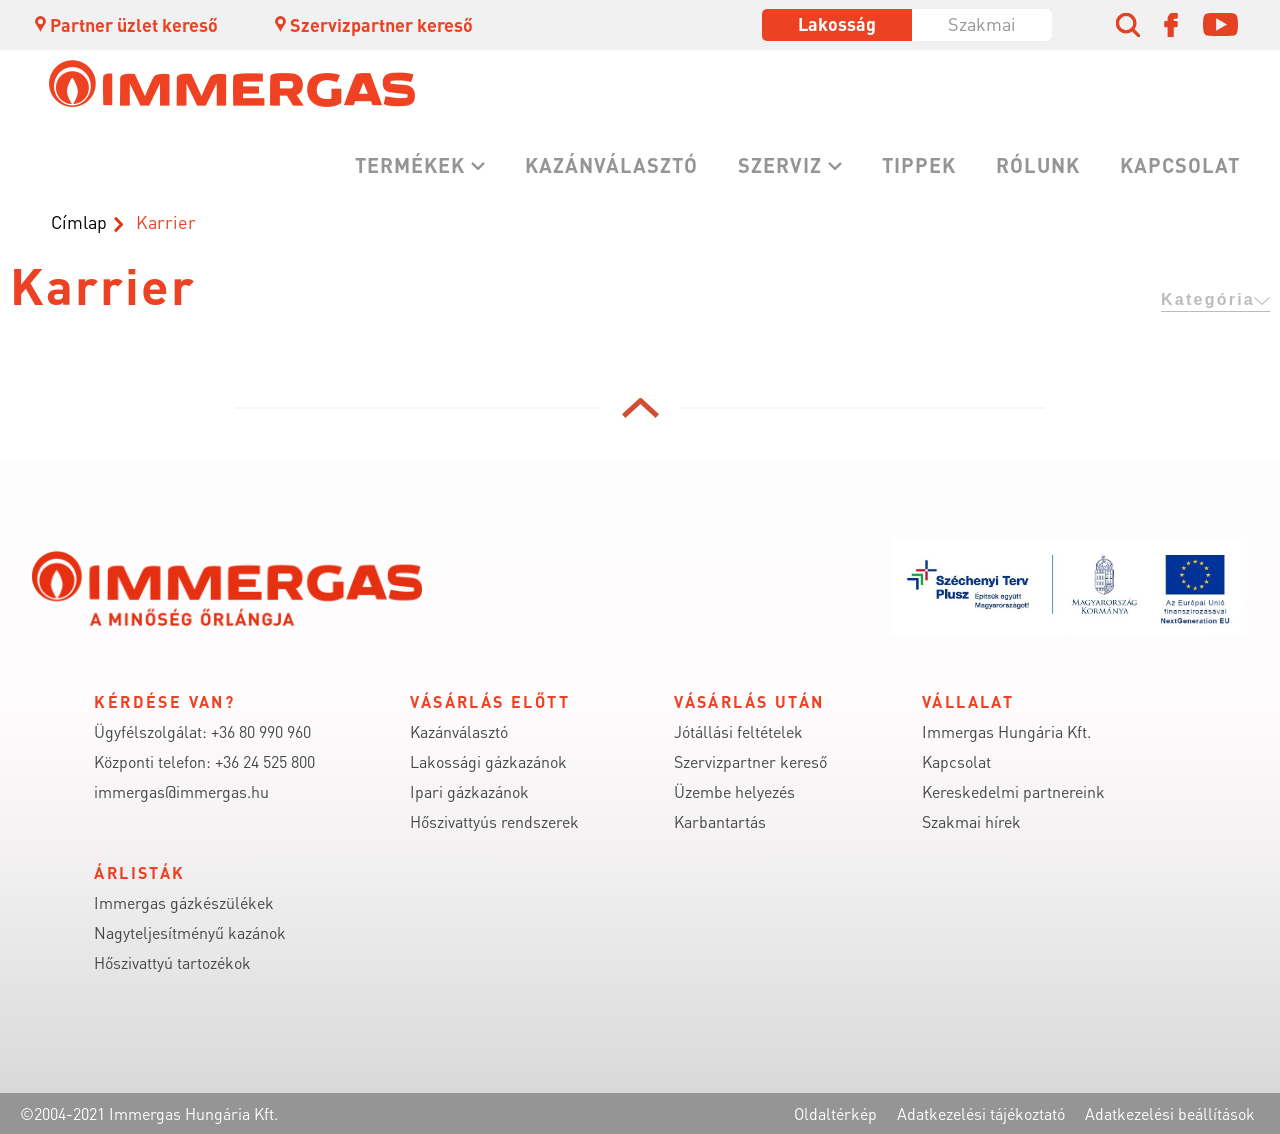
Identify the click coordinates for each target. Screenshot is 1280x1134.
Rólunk (1038, 165)
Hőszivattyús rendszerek (494, 821)
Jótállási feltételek (738, 731)
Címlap (79, 221)
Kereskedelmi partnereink (1013, 791)
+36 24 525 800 (265, 761)
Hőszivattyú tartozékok (172, 962)
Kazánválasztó (611, 165)
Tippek (919, 165)
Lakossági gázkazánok (488, 761)
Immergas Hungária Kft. (1006, 731)
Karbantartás (720, 821)
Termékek (410, 165)
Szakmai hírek (971, 821)
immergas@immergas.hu (181, 791)
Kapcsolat (1180, 165)
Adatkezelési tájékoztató (981, 1113)
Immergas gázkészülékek (184, 902)
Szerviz (780, 165)
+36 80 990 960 (261, 731)
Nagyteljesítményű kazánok (190, 932)
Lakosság (837, 23)
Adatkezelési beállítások (1170, 1113)
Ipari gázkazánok (469, 791)
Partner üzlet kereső (125, 24)
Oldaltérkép (835, 1113)
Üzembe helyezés (734, 791)
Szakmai (982, 23)
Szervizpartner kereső (372, 24)
